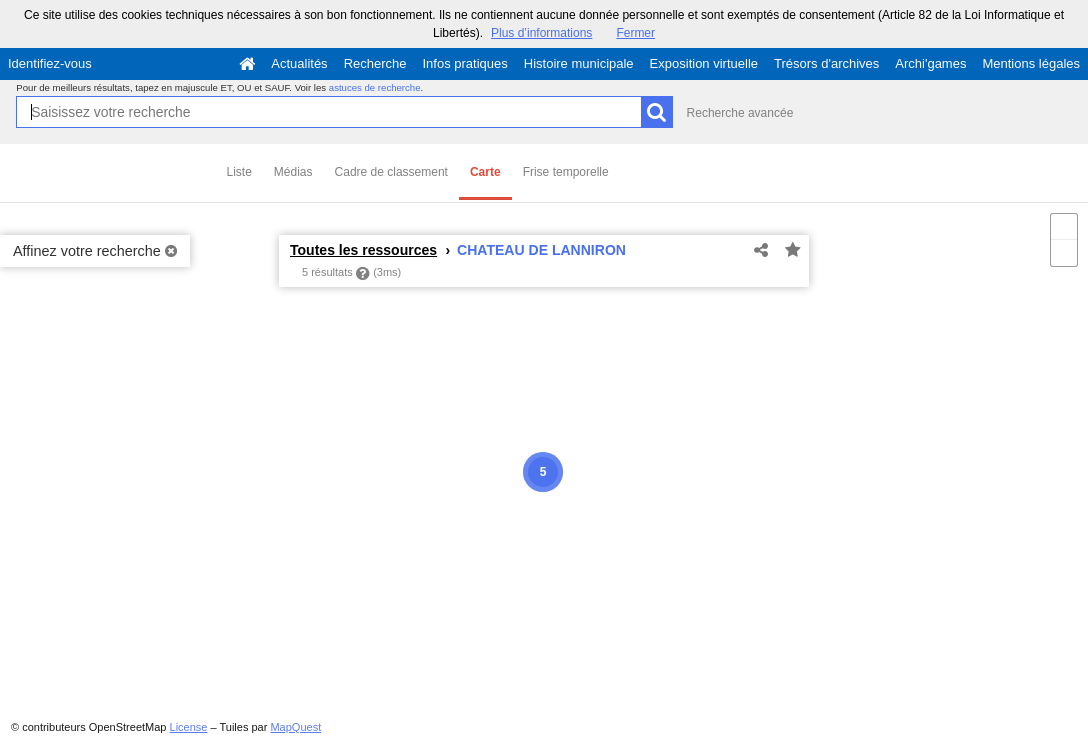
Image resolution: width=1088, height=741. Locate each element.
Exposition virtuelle (704, 63)
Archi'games (930, 63)
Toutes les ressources (363, 250)
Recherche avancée (740, 113)
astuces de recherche (375, 87)
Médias (293, 172)
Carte (485, 172)
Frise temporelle (566, 172)
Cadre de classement (391, 172)
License (189, 727)
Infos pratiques (465, 63)
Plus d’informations (541, 33)
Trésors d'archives (826, 63)
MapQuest (295, 727)
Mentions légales (1031, 63)
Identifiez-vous (50, 63)
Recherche (375, 63)
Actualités (299, 63)
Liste (239, 172)
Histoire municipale (579, 63)
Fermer (635, 33)
